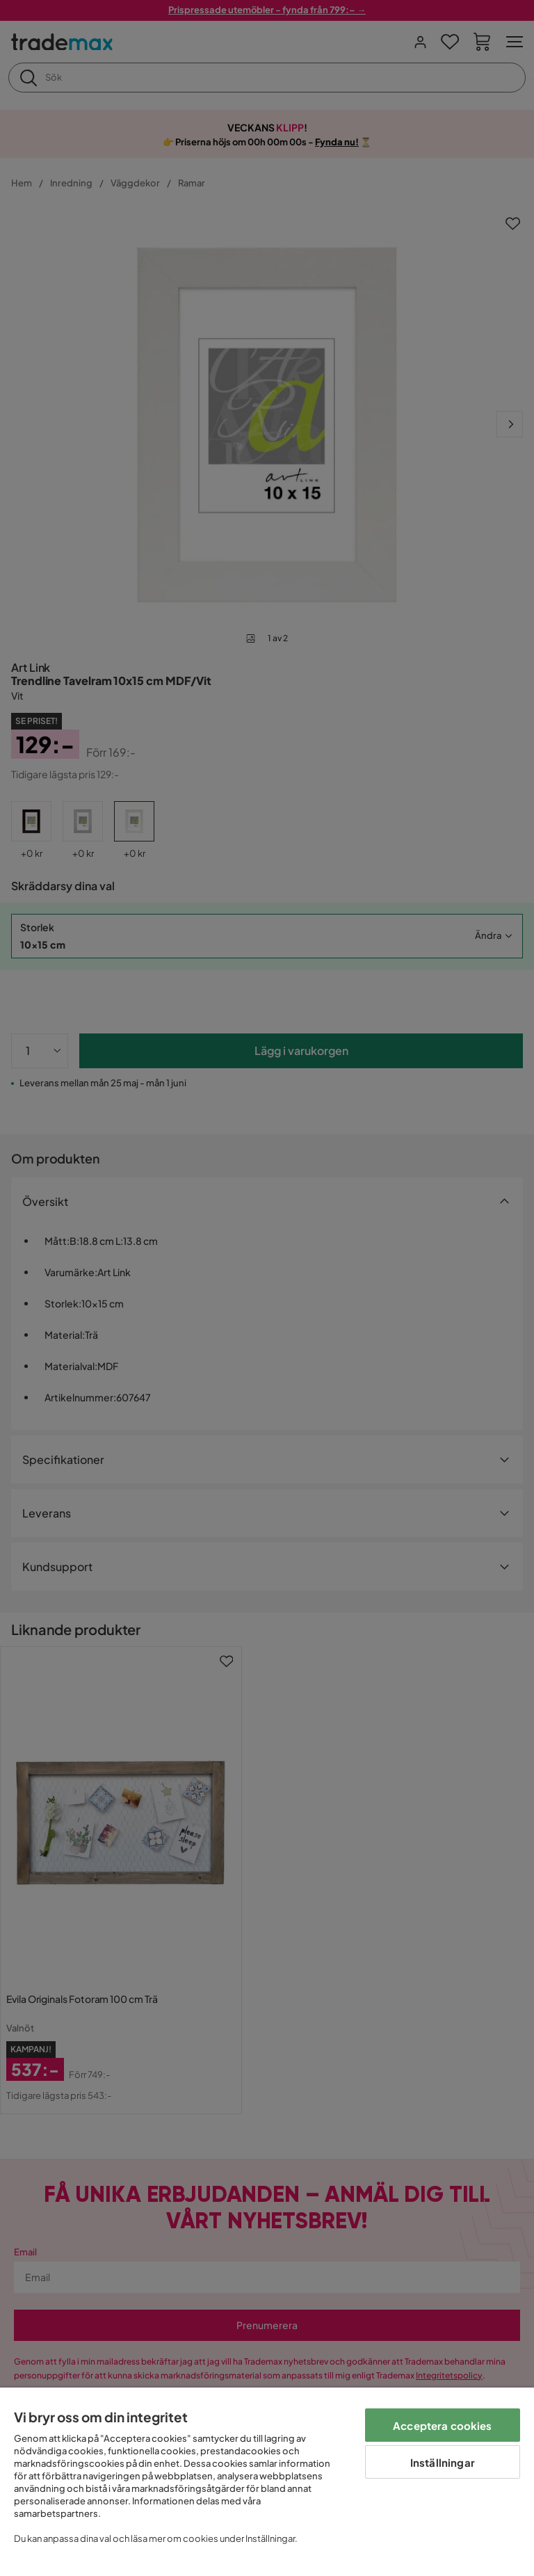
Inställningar (442, 2462)
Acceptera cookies (442, 2425)
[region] (267, 2482)
